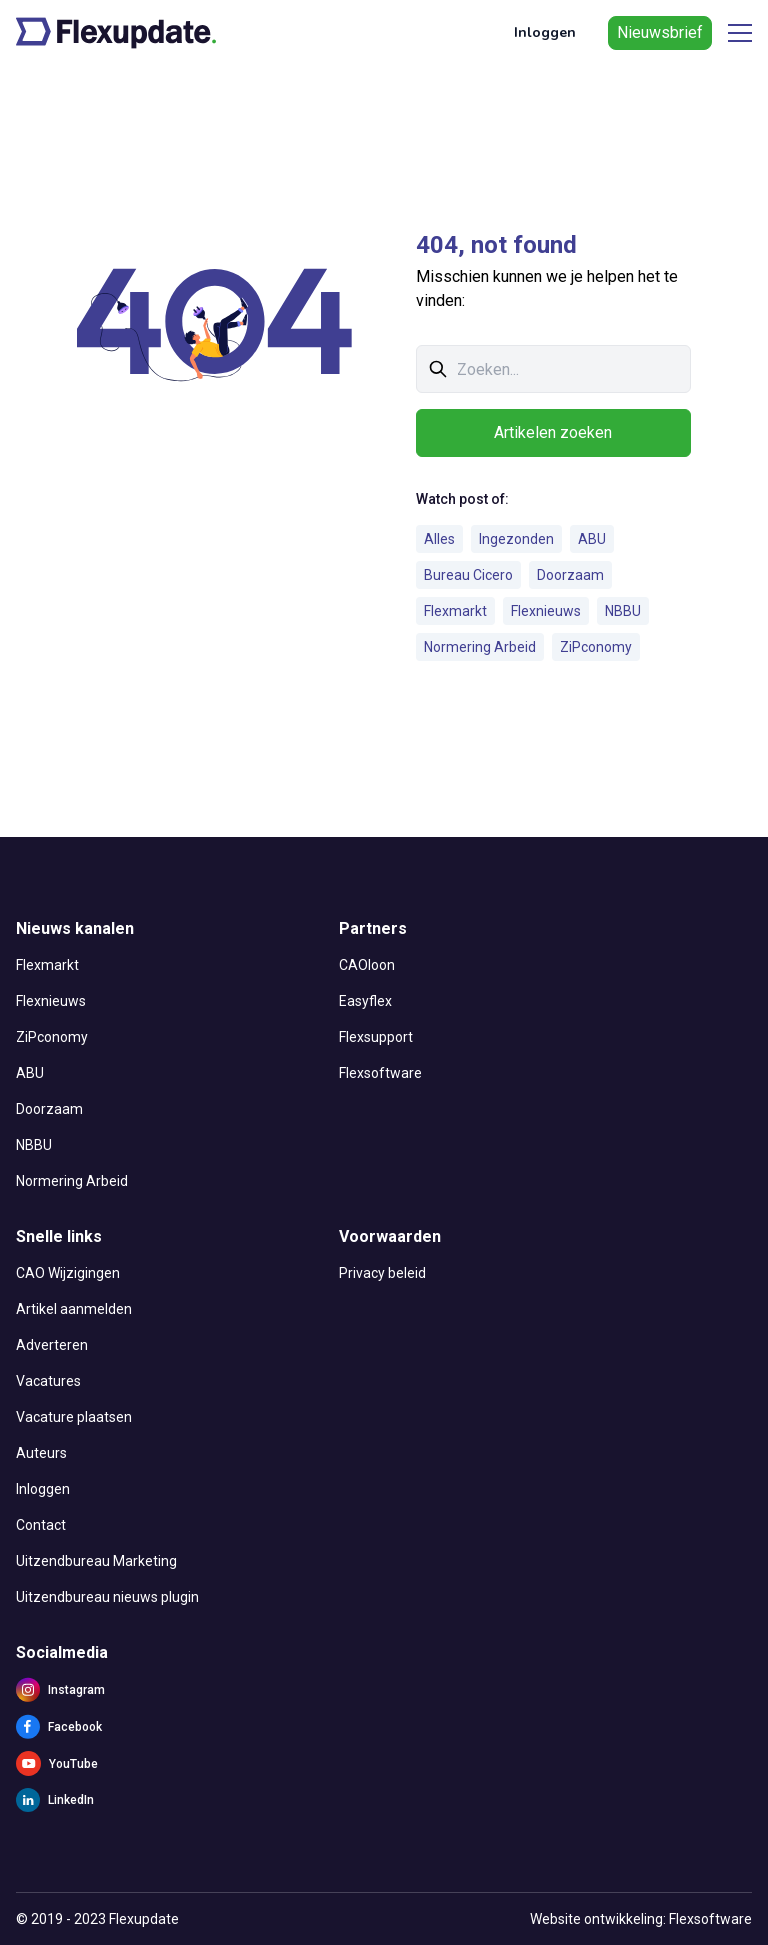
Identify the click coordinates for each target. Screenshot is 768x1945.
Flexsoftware (380, 1073)
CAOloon (367, 965)
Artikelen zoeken (553, 432)
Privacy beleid (382, 1273)
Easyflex (365, 1001)
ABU (592, 539)
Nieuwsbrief (660, 32)
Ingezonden (516, 539)
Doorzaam (570, 575)
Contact (41, 1525)
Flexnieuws (546, 611)
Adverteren (52, 1345)
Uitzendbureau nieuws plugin (107, 1597)
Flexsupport (376, 1037)
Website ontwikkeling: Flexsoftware (641, 1919)
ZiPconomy (596, 647)
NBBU (623, 611)
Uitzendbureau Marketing (96, 1561)
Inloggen (545, 32)
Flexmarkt (455, 611)
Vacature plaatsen (74, 1417)
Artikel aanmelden (74, 1309)
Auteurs (41, 1453)
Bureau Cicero (468, 575)
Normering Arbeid (480, 647)
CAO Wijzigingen (68, 1273)
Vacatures (48, 1381)
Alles (439, 539)
